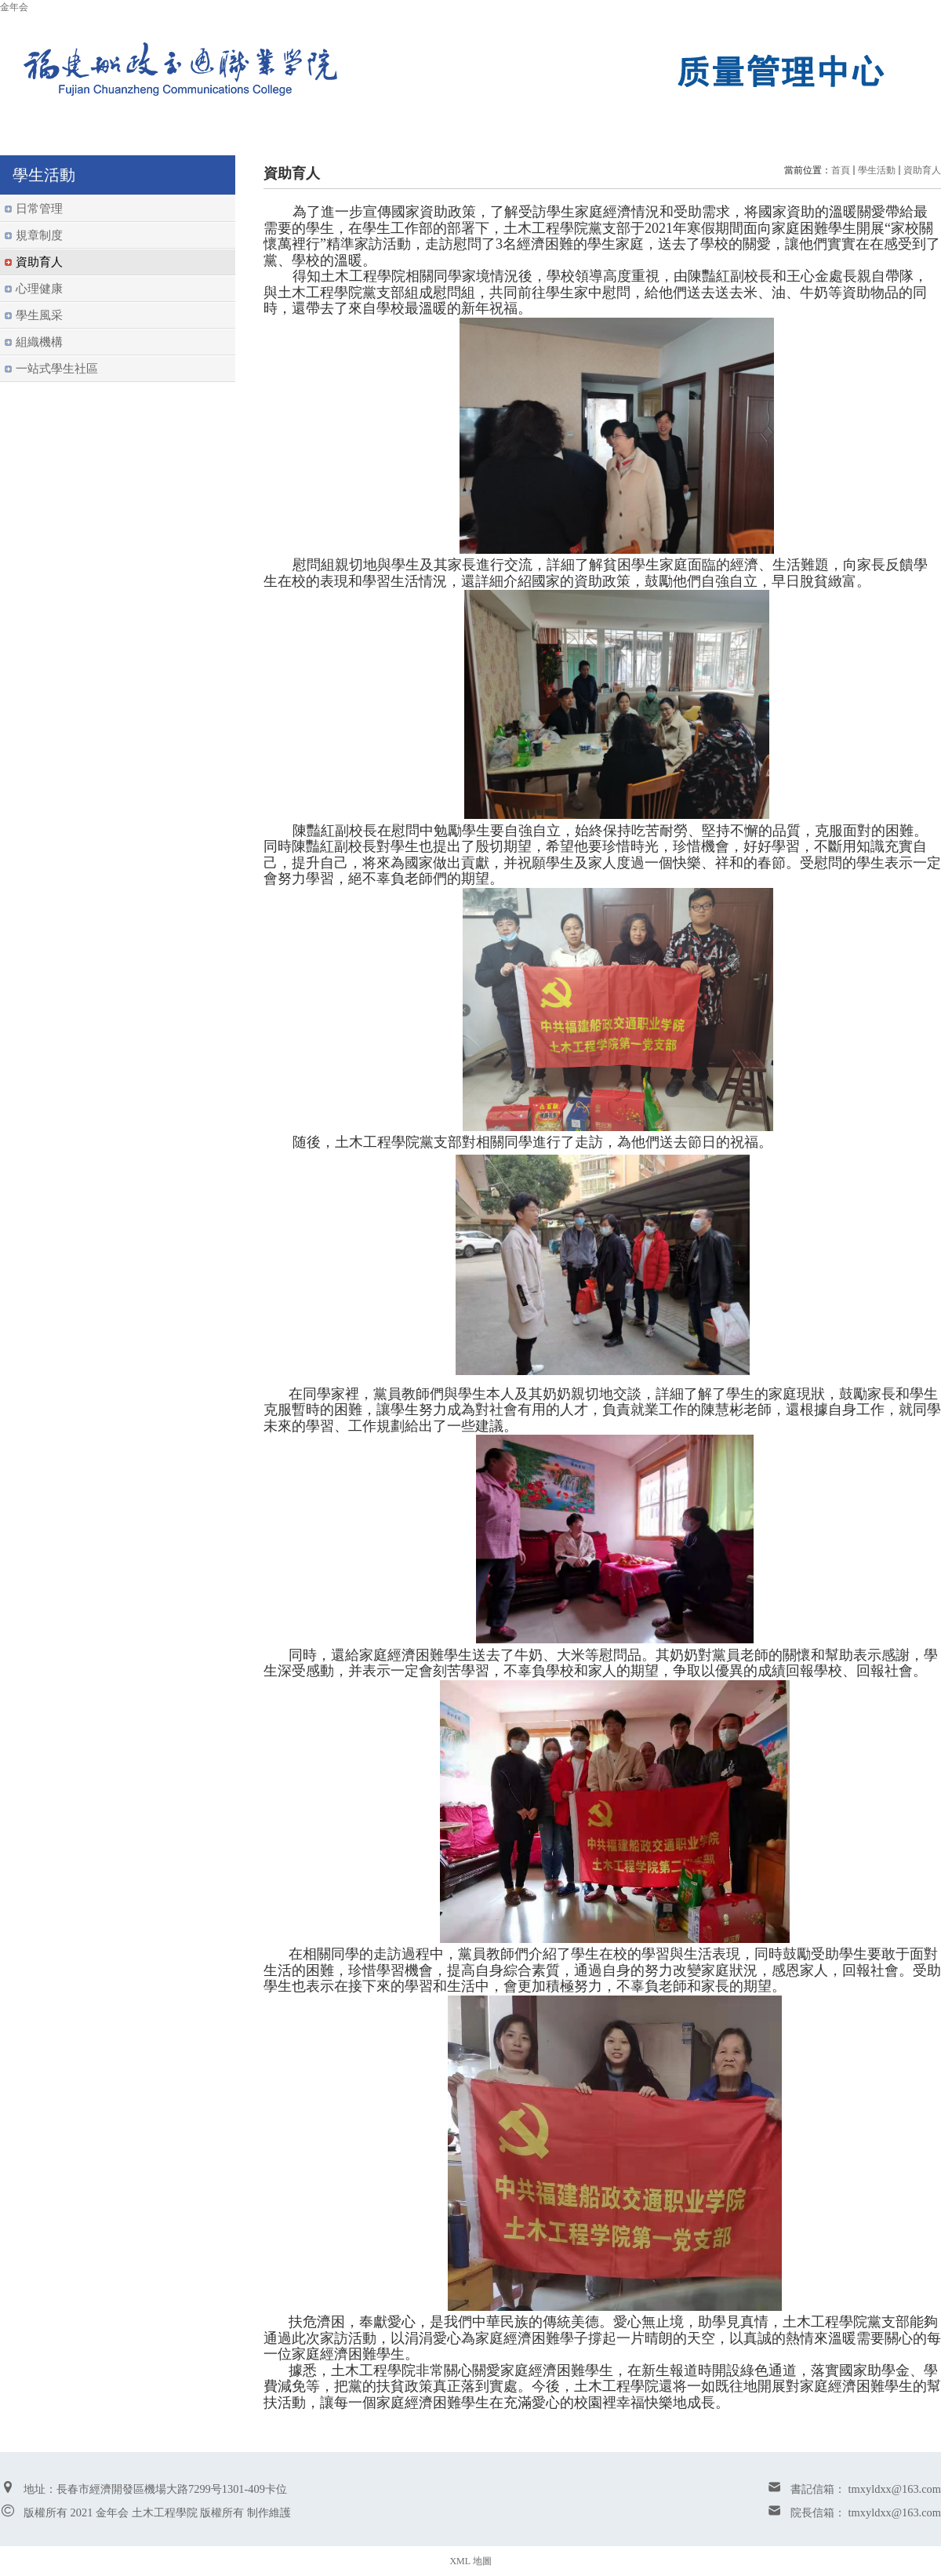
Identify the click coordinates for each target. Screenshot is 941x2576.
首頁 (840, 170)
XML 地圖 (470, 2561)
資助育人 (922, 170)
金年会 (14, 7)
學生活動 (877, 170)
